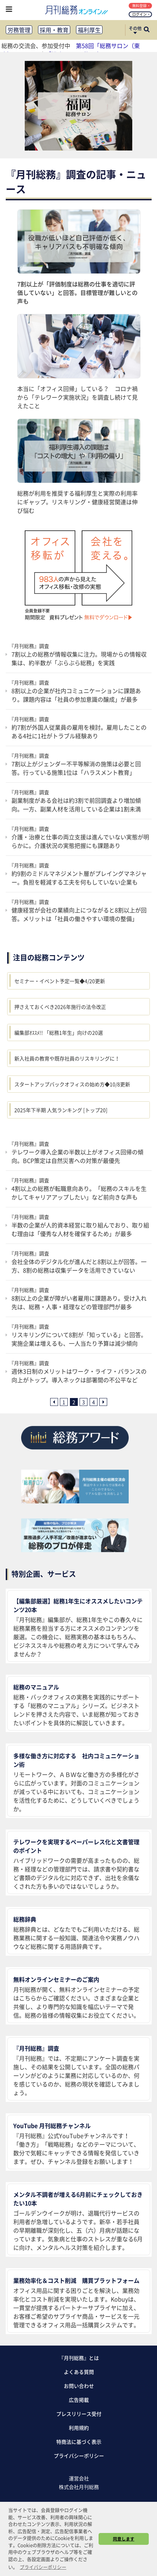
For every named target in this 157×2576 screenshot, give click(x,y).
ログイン (141, 14)
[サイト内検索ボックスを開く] (147, 30)
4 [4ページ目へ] (93, 1402)
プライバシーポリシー (79, 2455)
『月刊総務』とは (79, 2357)
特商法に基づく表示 (78, 2441)
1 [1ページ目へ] (63, 1402)
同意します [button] (123, 2539)
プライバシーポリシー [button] (43, 2566)
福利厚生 (89, 29)
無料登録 (141, 5)
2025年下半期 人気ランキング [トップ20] (61, 1109)
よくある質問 (79, 2371)
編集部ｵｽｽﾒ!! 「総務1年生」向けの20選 (58, 1032)
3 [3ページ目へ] (83, 1402)
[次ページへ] (103, 1402)
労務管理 (19, 29)
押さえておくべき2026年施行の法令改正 (60, 1006)
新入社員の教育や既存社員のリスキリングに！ (67, 1058)
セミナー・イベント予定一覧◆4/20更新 (59, 980)
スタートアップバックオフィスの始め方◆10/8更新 (72, 1084)
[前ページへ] (54, 1402)
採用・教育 (54, 29)
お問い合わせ (79, 2385)
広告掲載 (79, 2399)
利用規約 (79, 2427)
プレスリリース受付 (78, 2413)
